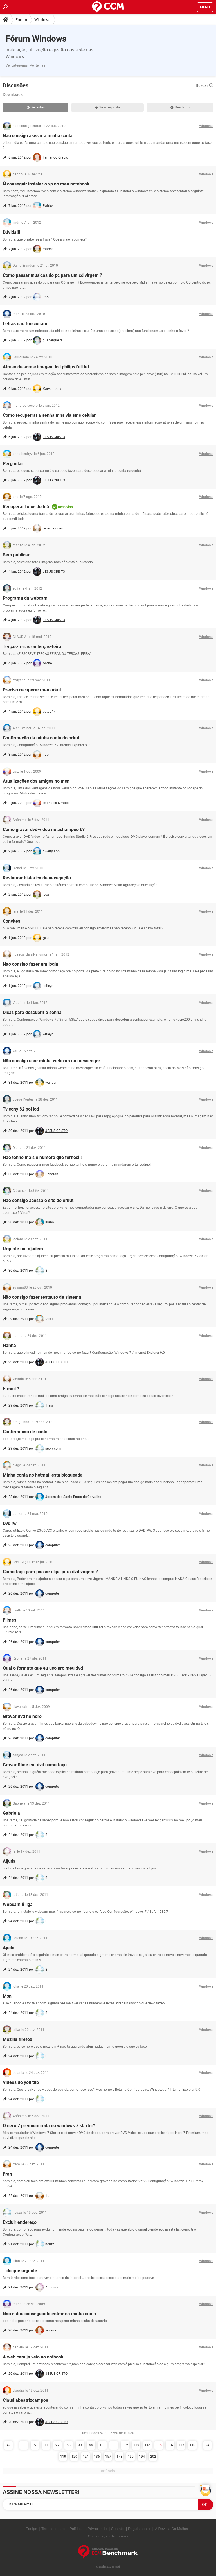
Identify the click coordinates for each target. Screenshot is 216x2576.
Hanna (9, 1345)
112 (125, 2445)
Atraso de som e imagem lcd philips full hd (46, 367)
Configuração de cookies (108, 2536)
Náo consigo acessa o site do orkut (38, 1200)
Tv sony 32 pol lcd (21, 1109)
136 (97, 2457)
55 (69, 2445)
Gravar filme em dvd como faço (35, 1764)
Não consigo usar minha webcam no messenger (51, 1060)
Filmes (9, 1620)
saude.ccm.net (108, 2566)
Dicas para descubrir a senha (32, 1012)
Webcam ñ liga (18, 1904)
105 (102, 2445)
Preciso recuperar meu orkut (32, 689)
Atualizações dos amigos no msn (36, 781)
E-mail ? (11, 1388)
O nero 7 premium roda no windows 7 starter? (49, 2125)
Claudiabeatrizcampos (25, 2400)
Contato (117, 2529)
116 (170, 2445)
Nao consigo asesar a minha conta (38, 135)
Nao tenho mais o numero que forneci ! (42, 1157)
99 (91, 2445)
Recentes (36, 107)
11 (46, 2445)
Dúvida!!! (11, 232)
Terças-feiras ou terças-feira (32, 646)
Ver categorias (17, 65)
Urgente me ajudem (23, 1248)
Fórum (21, 19)
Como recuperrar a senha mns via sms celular (49, 415)
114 (147, 2445)
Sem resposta (107, 107)
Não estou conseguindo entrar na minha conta (49, 2313)
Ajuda (9, 1947)
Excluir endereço (20, 2222)
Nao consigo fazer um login (30, 964)
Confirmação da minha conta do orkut (41, 738)
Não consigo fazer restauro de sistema (42, 1297)
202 (153, 2457)
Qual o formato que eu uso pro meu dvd (43, 1668)
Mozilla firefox (17, 2039)
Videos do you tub (21, 2082)
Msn (7, 1996)
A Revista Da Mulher (171, 2529)
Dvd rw (10, 1523)
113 (136, 2445)
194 (142, 2457)
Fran (7, 2174)
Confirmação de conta (25, 1431)
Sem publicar (16, 555)
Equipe (31, 2529)
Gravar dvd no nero (22, 1716)
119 (63, 2457)
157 (108, 2457)
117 (181, 2445)
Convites (11, 921)
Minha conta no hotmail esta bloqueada (43, 1475)
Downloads (12, 94)
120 (74, 2457)
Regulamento (139, 2529)
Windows (42, 19)
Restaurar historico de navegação (37, 877)
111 (114, 2445)
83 (80, 2445)
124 (86, 2457)
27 (57, 2445)
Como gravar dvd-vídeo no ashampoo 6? (44, 829)
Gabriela (11, 1813)
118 (192, 2445)
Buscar (204, 85)
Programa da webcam (25, 598)
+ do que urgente (20, 2270)
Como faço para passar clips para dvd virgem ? (50, 1571)
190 (131, 2457)
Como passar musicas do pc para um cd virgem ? (52, 275)
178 (119, 2457)
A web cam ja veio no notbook (33, 2357)
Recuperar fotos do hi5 (26, 506)
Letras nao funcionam (25, 323)
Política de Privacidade (88, 2529)
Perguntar (13, 463)
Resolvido (180, 107)
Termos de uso (53, 2529)
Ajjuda (9, 1861)
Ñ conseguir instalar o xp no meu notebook (46, 184)
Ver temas (37, 65)
